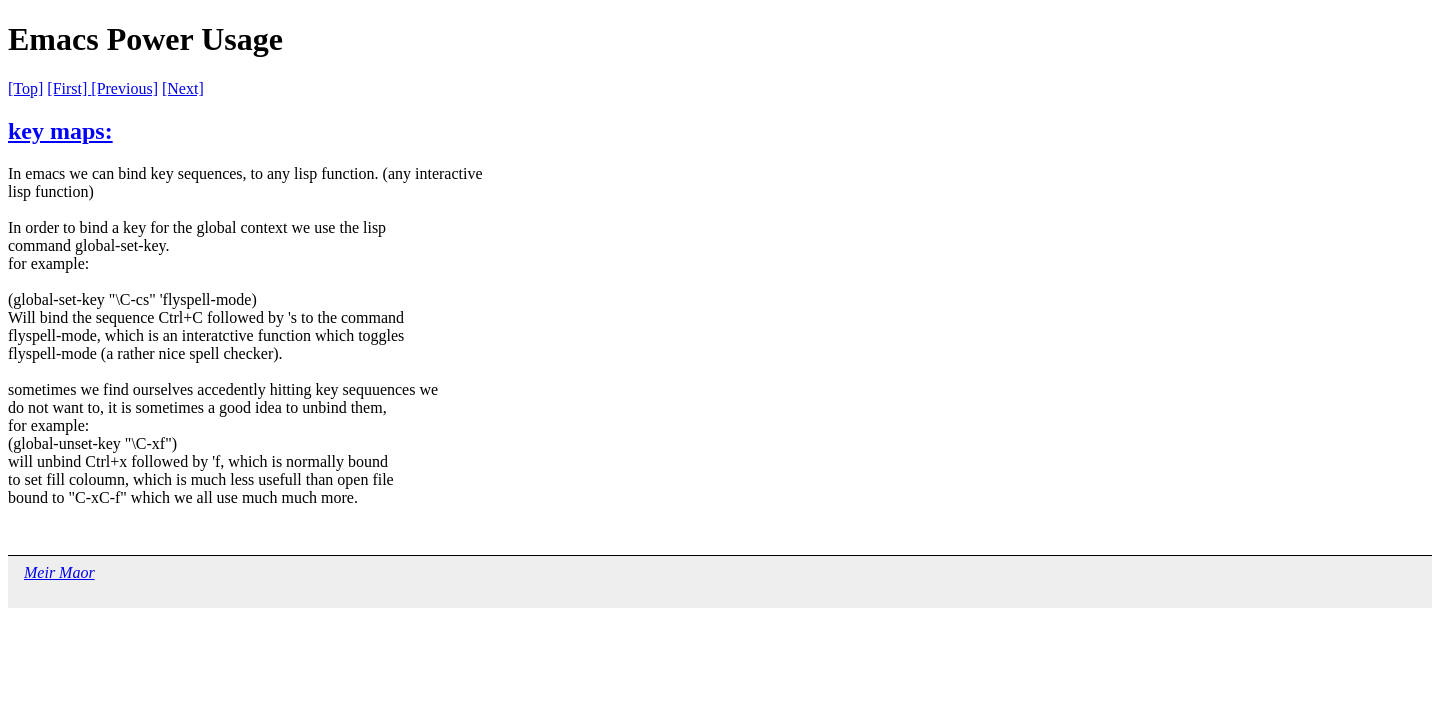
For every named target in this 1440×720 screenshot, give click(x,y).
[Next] (183, 88)
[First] (69, 88)
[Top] (25, 88)
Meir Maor (59, 572)
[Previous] (124, 88)
